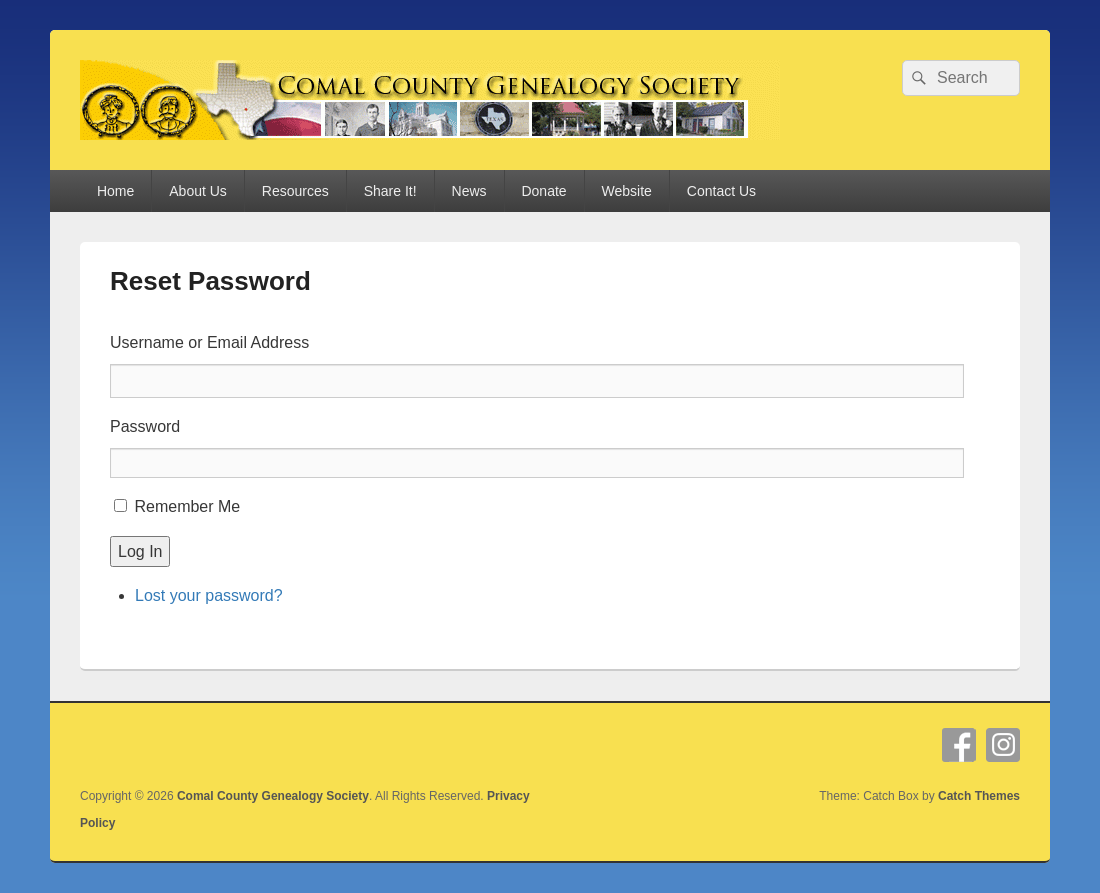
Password (145, 426)
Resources (295, 191)
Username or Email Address (209, 342)
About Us (198, 191)
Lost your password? (209, 595)
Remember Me (187, 506)
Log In (140, 551)
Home (115, 191)
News (469, 191)
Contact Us (721, 191)
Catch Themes (979, 796)
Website (627, 191)
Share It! (390, 191)
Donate (543, 191)
